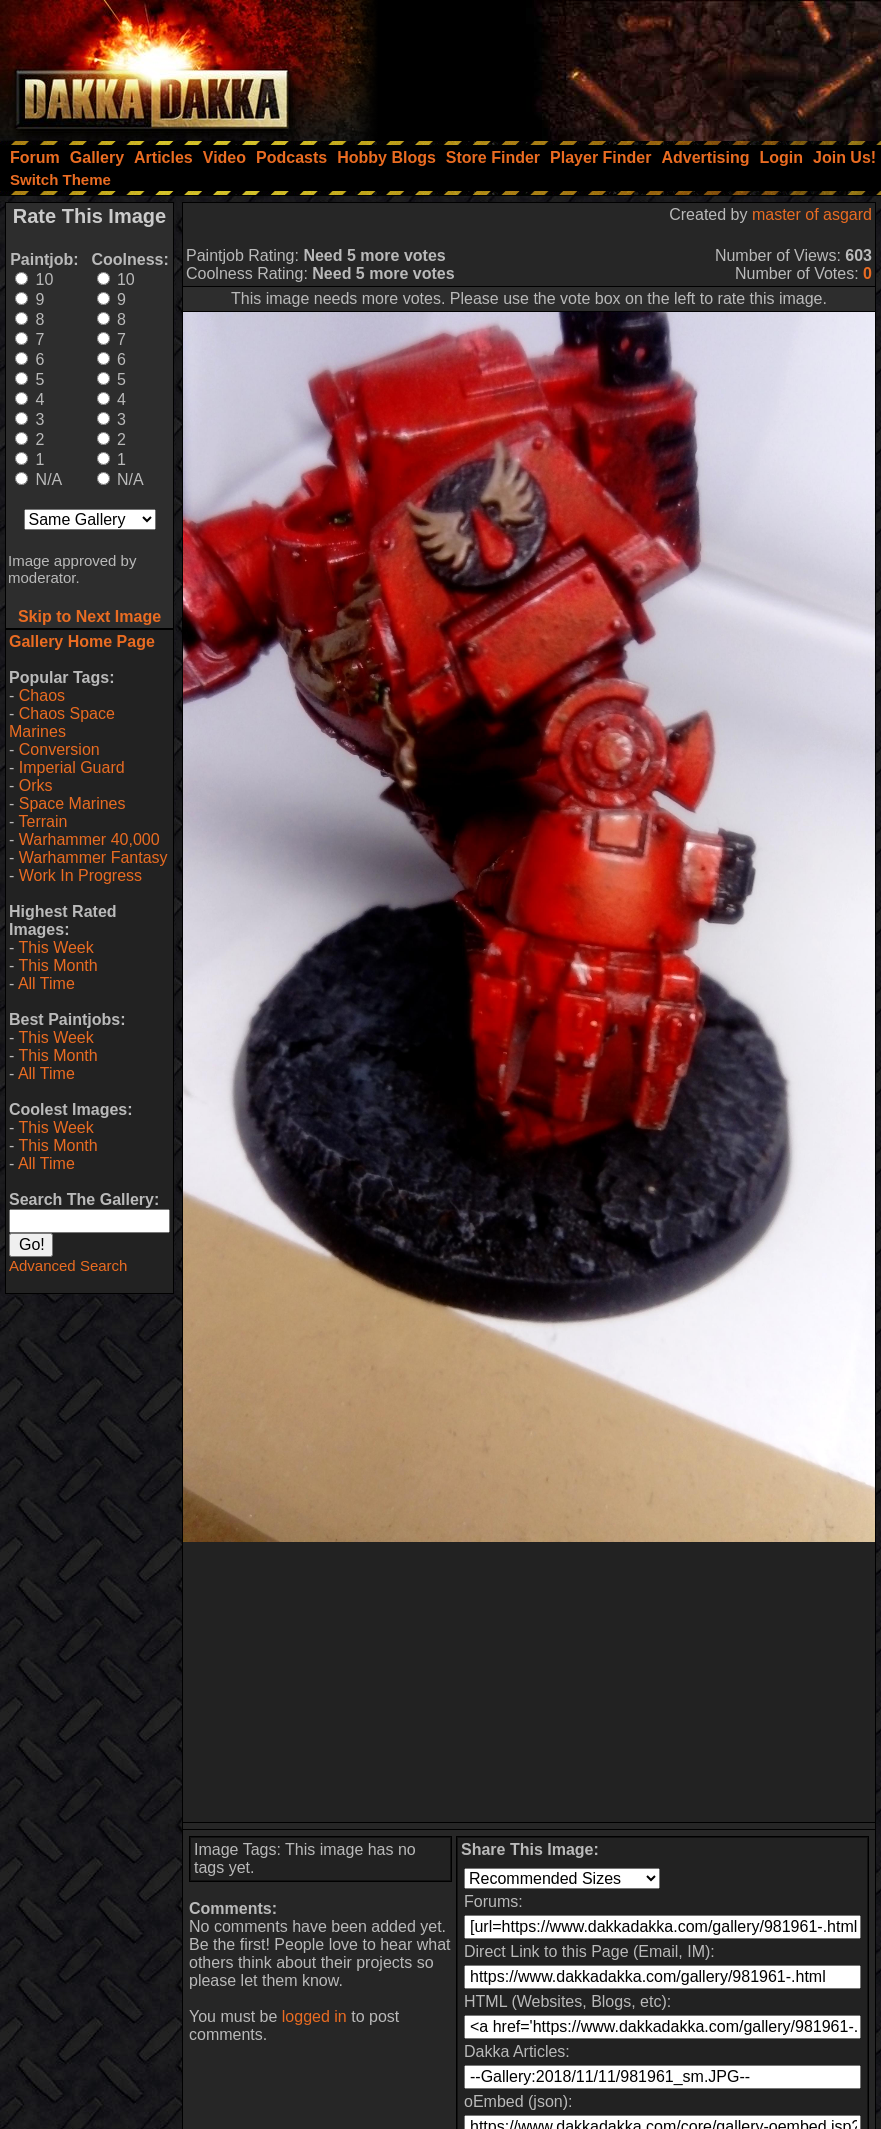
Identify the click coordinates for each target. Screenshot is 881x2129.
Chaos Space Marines (62, 722)
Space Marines (72, 803)
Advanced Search (68, 1265)
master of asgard (812, 214)
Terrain (42, 821)
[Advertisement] (612, 65)
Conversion (59, 749)
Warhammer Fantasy (93, 857)
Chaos (42, 695)
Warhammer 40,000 (89, 839)
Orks (36, 785)
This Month (57, 965)
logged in (314, 2016)
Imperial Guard (72, 767)
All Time (46, 983)
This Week (55, 947)
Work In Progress (80, 875)
